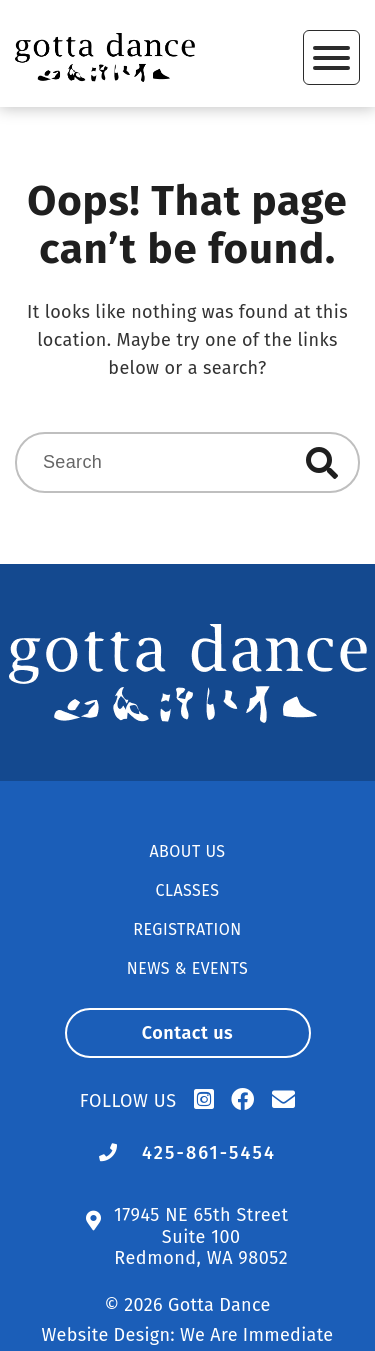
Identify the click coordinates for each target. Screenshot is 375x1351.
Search (322, 463)
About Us (187, 851)
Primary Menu (331, 58)
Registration (187, 929)
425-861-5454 (209, 1153)
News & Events (187, 968)
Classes (188, 890)
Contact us (188, 1033)
